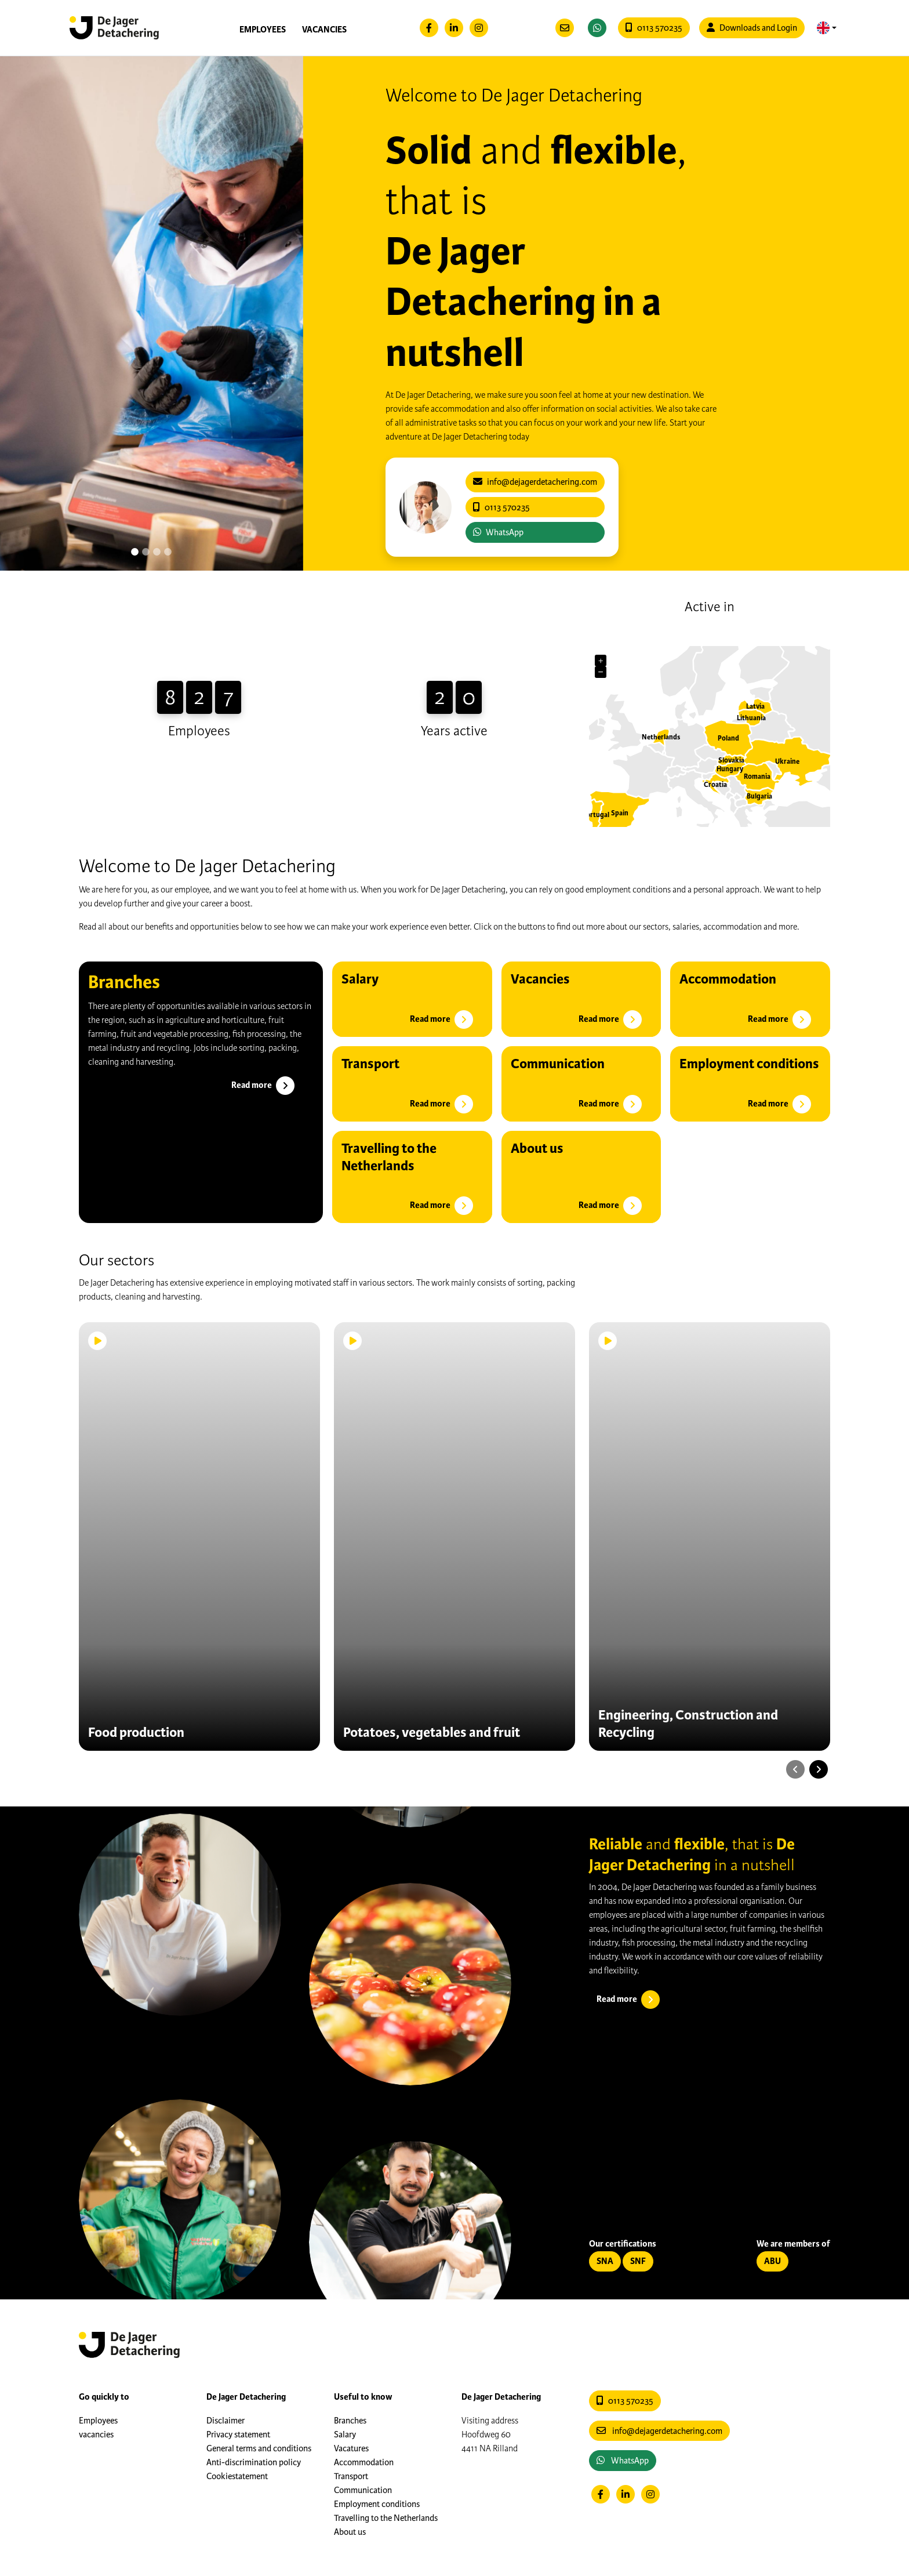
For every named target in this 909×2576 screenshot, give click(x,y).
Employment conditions (377, 2504)
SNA (605, 2261)
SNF (638, 2261)
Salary (345, 2434)
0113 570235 (654, 28)
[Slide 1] (146, 551)
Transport (351, 2476)
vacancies (324, 29)
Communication (363, 2490)
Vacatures (351, 2448)
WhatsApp (498, 532)
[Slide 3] (168, 551)
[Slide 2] (157, 551)
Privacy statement (238, 2434)
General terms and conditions (258, 2448)
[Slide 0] (135, 551)
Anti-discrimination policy (253, 2462)
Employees (262, 29)
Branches (350, 2420)
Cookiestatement (237, 2476)
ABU (772, 2261)
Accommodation (364, 2462)
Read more (264, 1085)
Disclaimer (225, 2420)
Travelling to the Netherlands (386, 2518)
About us (350, 2532)
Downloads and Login (752, 28)
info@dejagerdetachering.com (659, 2431)
